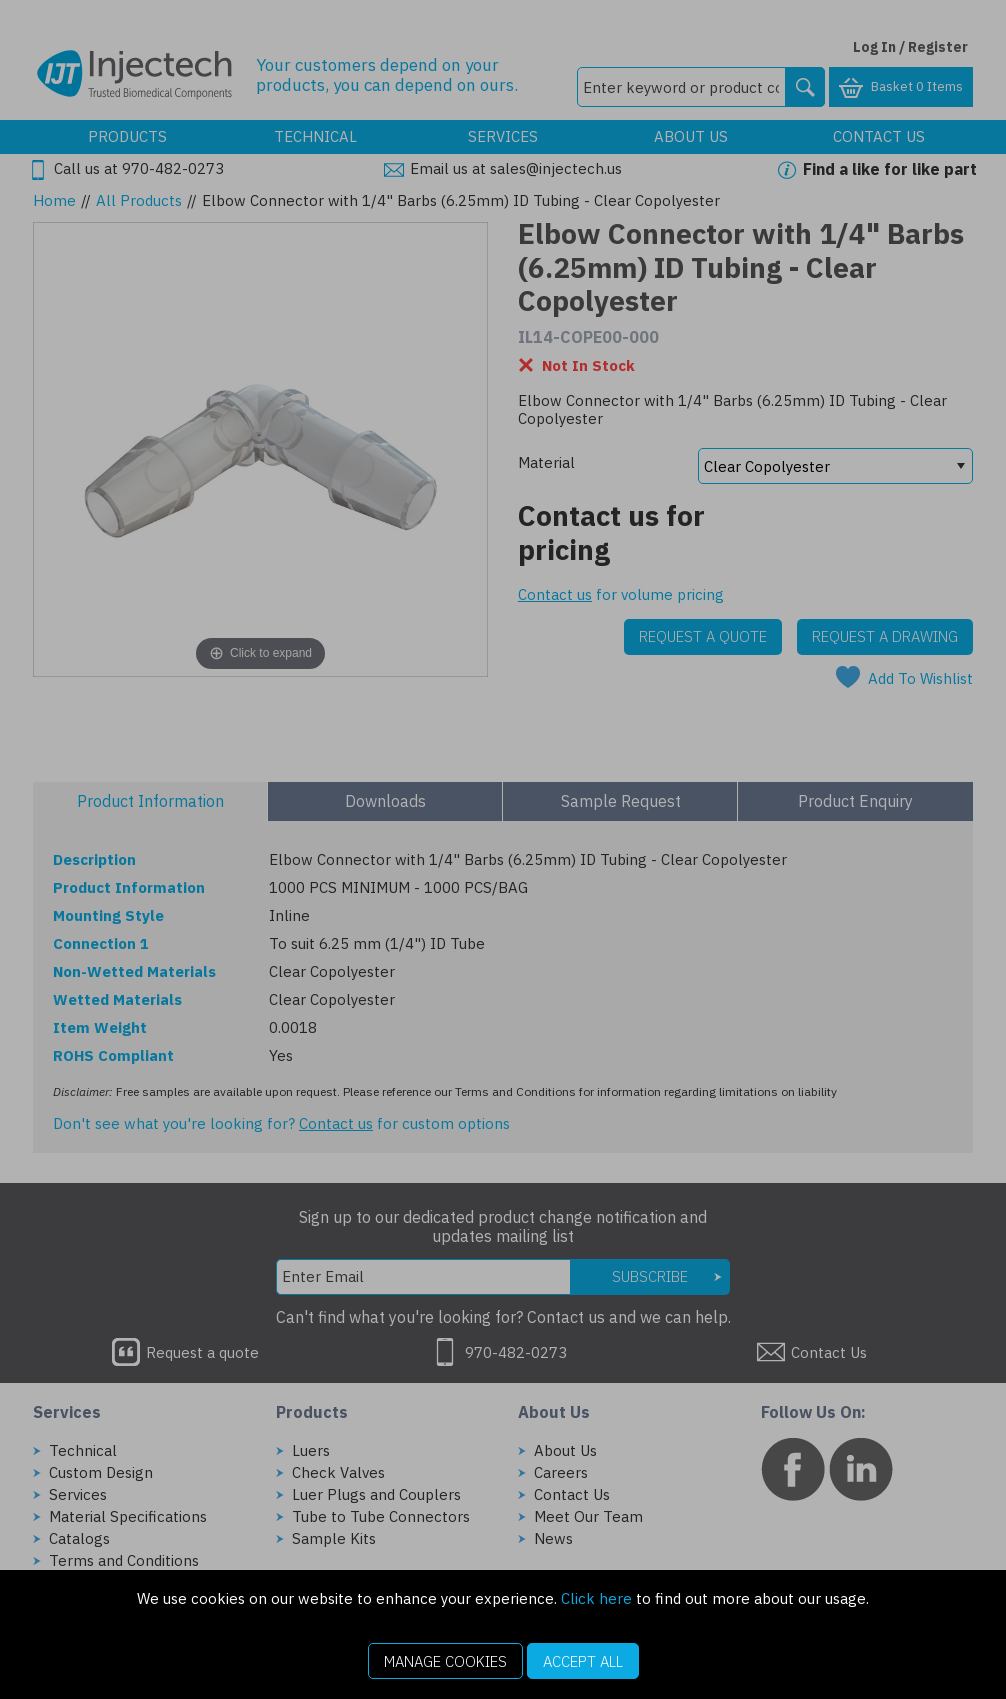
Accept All (583, 1661)
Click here (596, 1598)
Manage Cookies (445, 1661)
